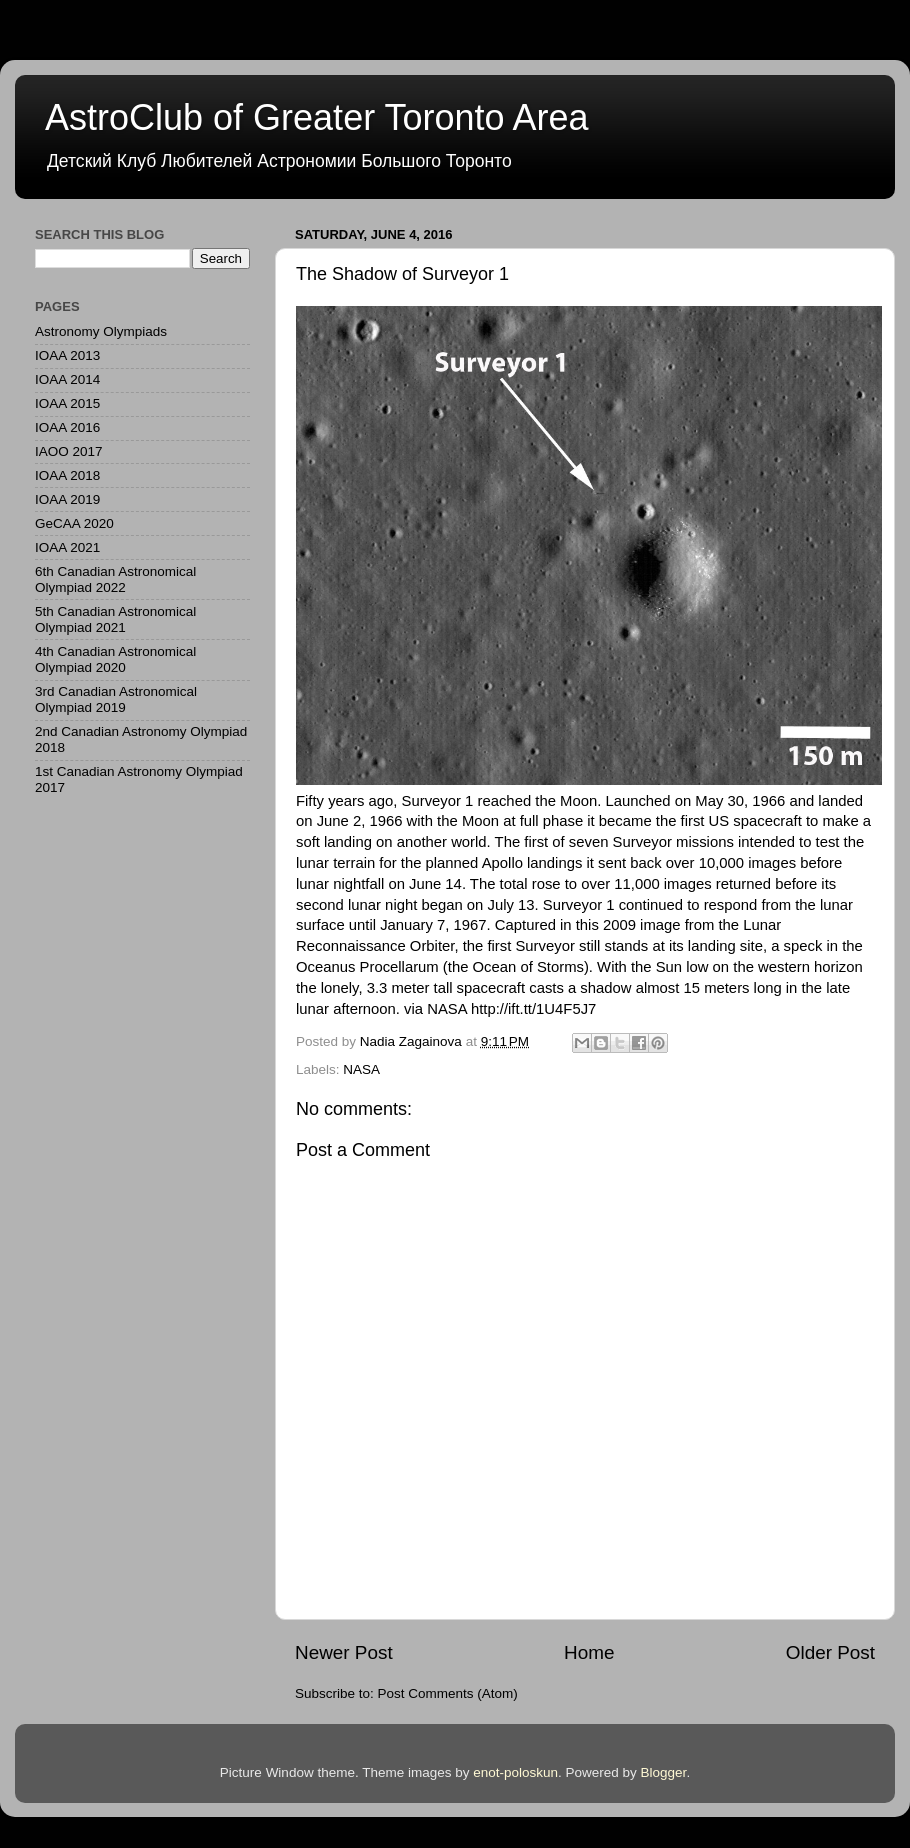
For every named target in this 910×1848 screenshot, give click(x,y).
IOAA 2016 (67, 427)
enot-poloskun (515, 1772)
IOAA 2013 (67, 355)
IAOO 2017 (69, 451)
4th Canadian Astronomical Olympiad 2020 (115, 659)
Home (589, 1652)
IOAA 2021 (67, 547)
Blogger (664, 1772)
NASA (361, 1069)
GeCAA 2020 (74, 523)
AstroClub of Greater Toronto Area (317, 117)
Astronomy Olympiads (101, 331)
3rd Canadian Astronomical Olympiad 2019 (116, 699)
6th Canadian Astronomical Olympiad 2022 (115, 579)
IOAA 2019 (67, 499)
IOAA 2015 (67, 403)
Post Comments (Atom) (448, 1693)
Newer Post (344, 1652)
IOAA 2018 (67, 475)
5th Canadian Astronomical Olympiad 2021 (115, 619)
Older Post (830, 1652)
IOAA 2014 (67, 379)
